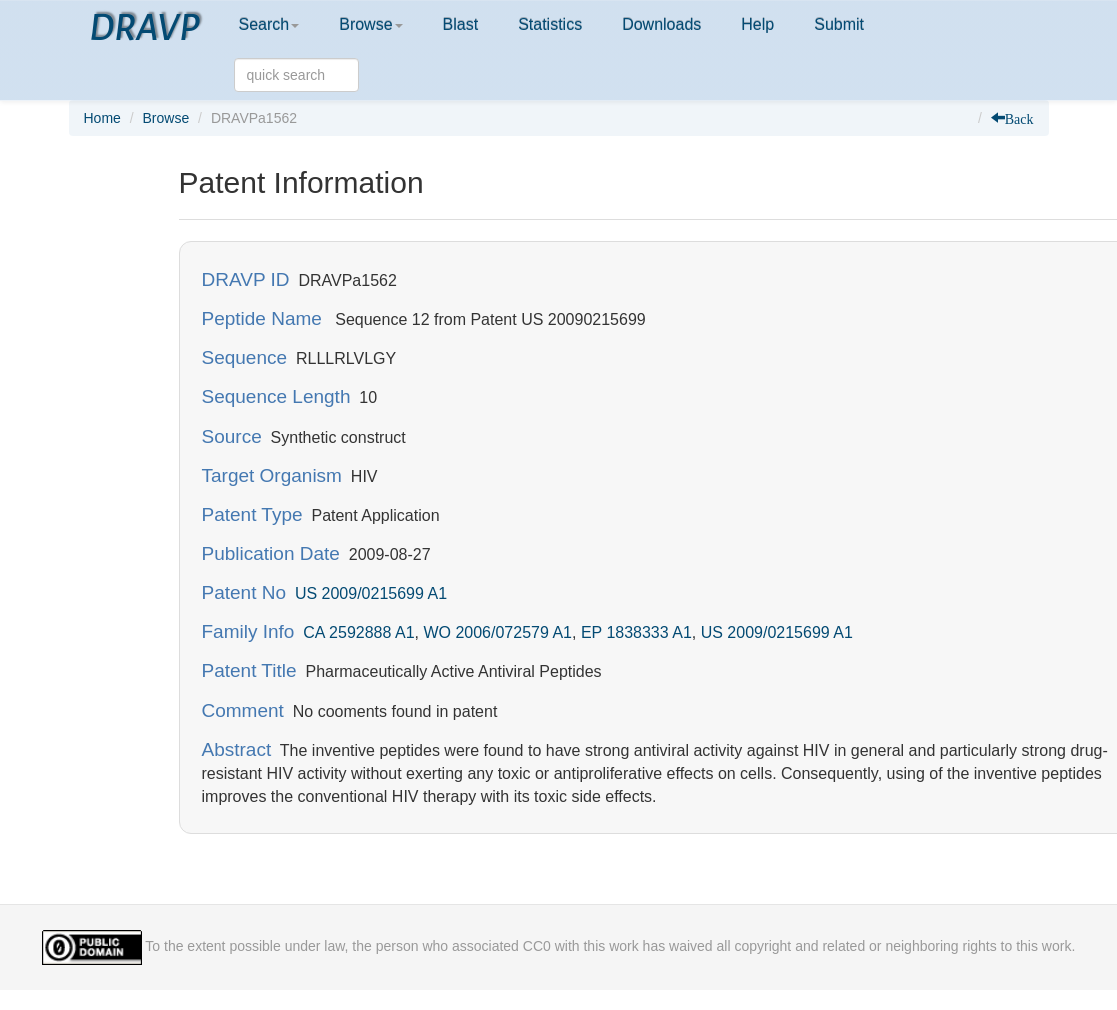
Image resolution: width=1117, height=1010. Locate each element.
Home (102, 118)
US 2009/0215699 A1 (371, 593)
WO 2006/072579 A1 (497, 632)
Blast (461, 24)
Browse (370, 24)
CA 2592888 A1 (358, 632)
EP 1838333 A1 (636, 632)
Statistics (550, 24)
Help (757, 24)
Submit (839, 24)
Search (269, 24)
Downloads (661, 24)
